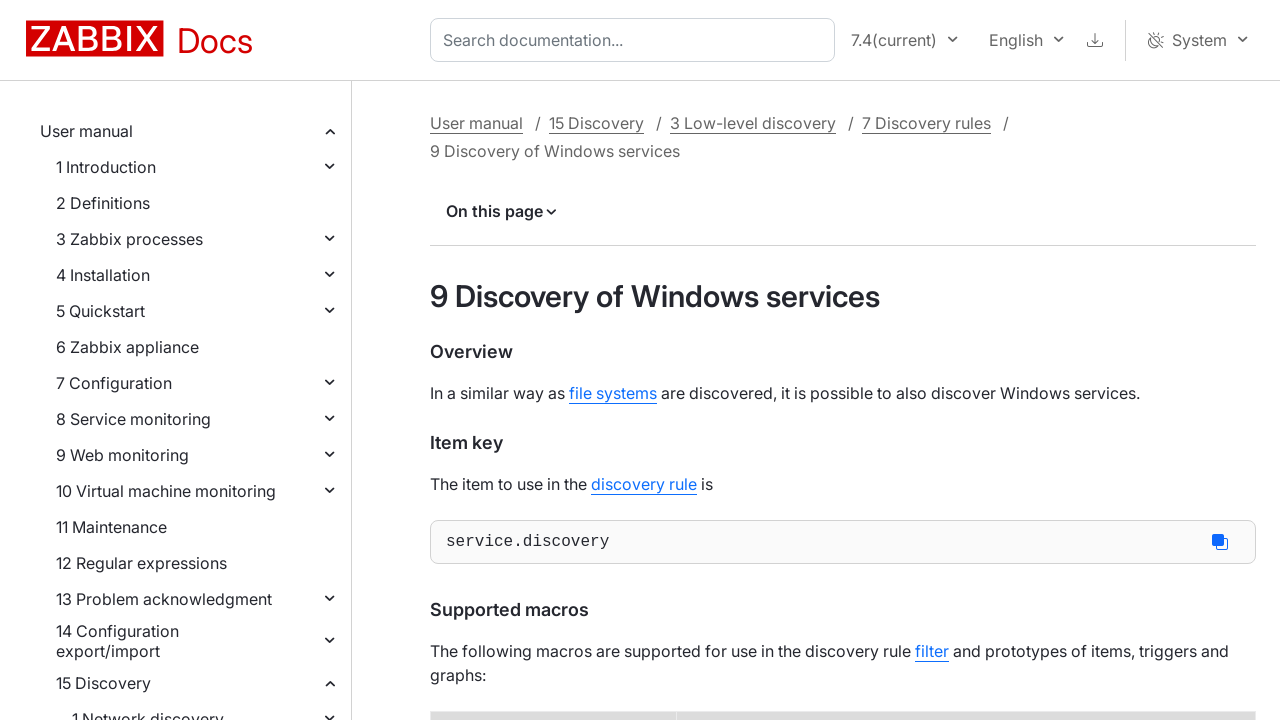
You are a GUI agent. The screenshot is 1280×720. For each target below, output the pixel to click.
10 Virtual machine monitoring (166, 491)
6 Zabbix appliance (127, 347)
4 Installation (103, 275)
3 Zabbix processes (129, 239)
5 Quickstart (100, 311)
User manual (86, 131)
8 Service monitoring (133, 419)
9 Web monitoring (122, 455)
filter (932, 655)
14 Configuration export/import (117, 641)
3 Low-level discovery (753, 123)
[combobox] (636, 40)
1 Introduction (106, 167)
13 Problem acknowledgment (164, 599)
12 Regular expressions (141, 563)
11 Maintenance (111, 527)
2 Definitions (103, 203)
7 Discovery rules (926, 123)
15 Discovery (103, 683)
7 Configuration (114, 383)
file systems (613, 393)
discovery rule (644, 484)
